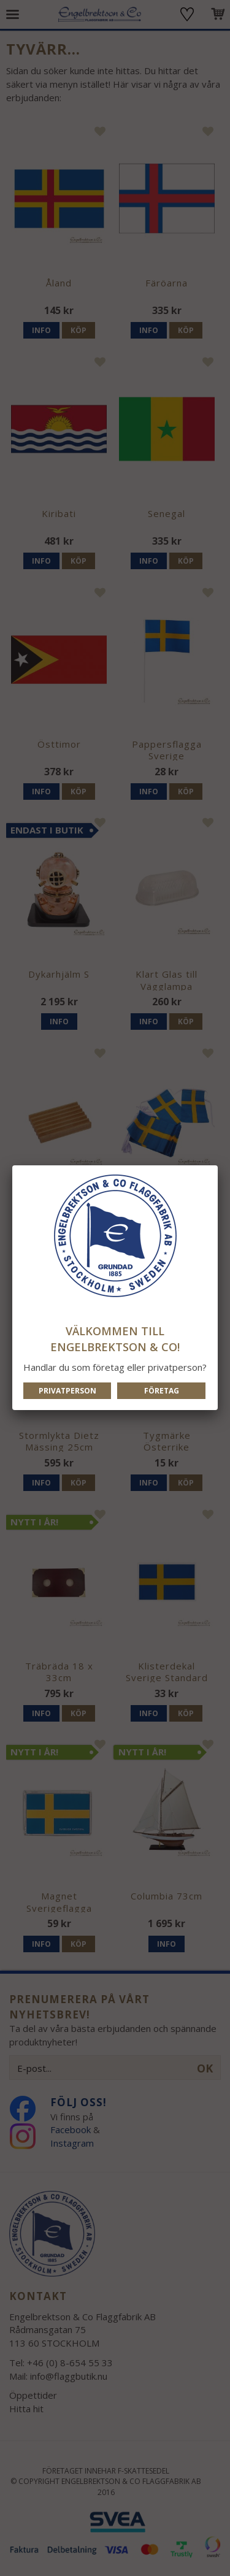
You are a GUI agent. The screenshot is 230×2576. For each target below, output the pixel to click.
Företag (161, 1391)
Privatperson (67, 1391)
